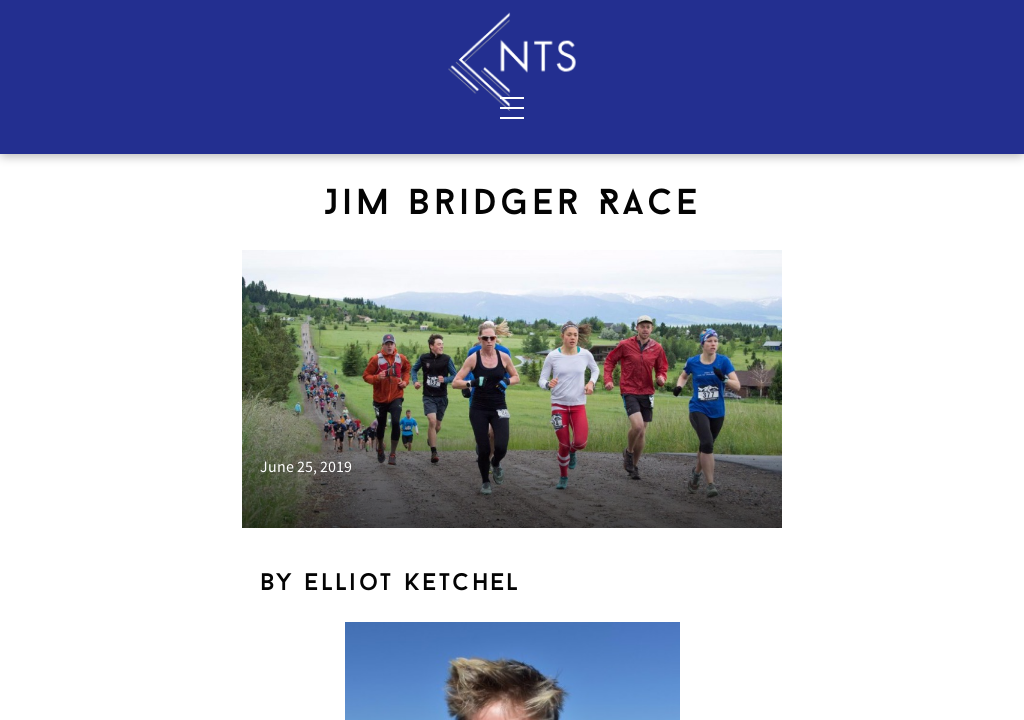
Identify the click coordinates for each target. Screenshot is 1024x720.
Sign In (926, 21)
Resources (928, 107)
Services (85, 107)
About (188, 107)
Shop (705, 107)
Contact (291, 107)
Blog (823, 107)
